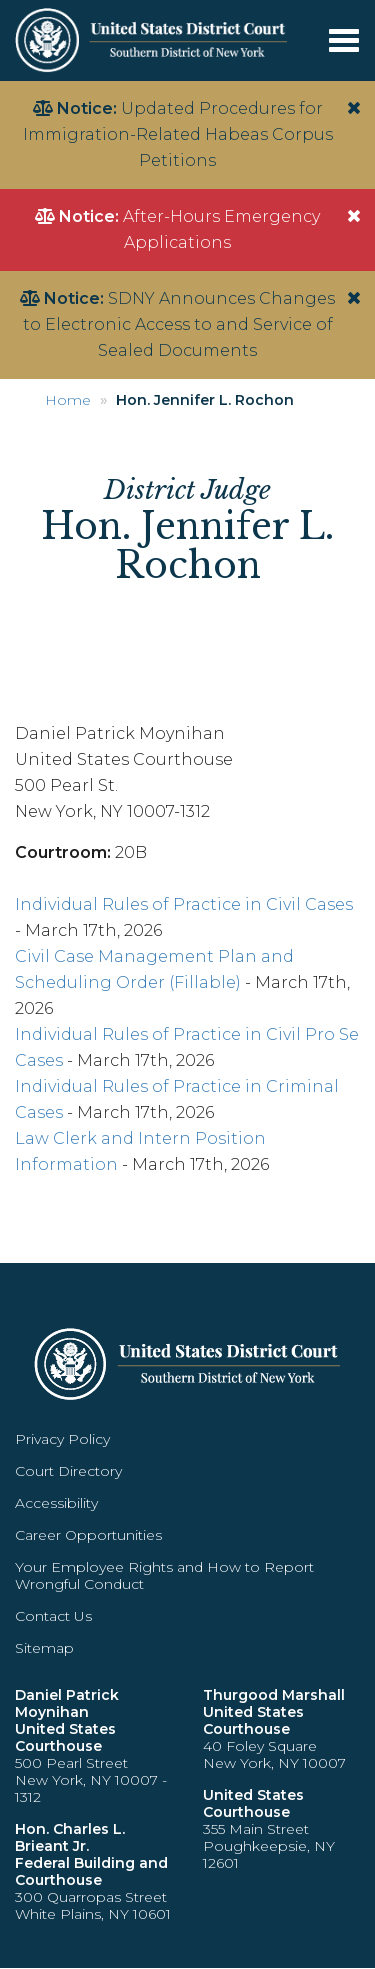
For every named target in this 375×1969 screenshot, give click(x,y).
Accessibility (56, 1503)
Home (68, 400)
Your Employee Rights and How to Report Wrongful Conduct (164, 1575)
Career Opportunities (88, 1535)
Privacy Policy (62, 1439)
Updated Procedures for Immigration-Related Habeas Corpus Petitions (178, 134)
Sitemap (44, 1648)
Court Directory (68, 1471)
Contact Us (53, 1616)
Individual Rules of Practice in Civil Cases (184, 904)
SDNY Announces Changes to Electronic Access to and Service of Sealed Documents (179, 324)
